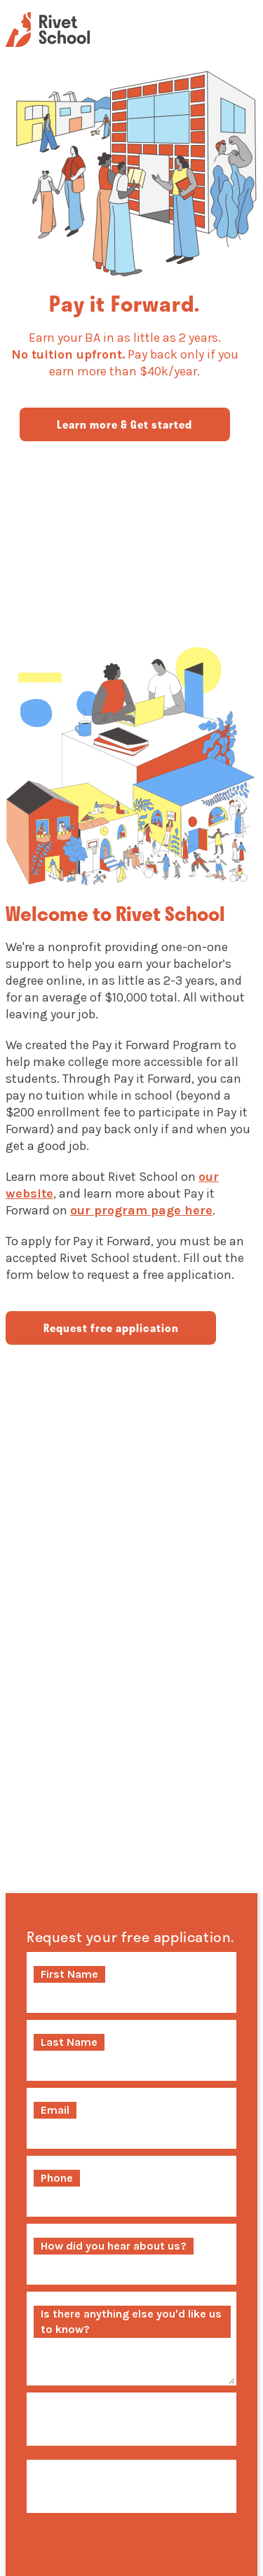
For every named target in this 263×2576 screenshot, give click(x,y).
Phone (57, 2177)
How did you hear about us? (114, 2245)
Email (55, 2110)
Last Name (69, 2042)
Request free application (111, 1328)
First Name (69, 1974)
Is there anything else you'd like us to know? (131, 2321)
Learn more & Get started (124, 424)
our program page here (141, 1210)
